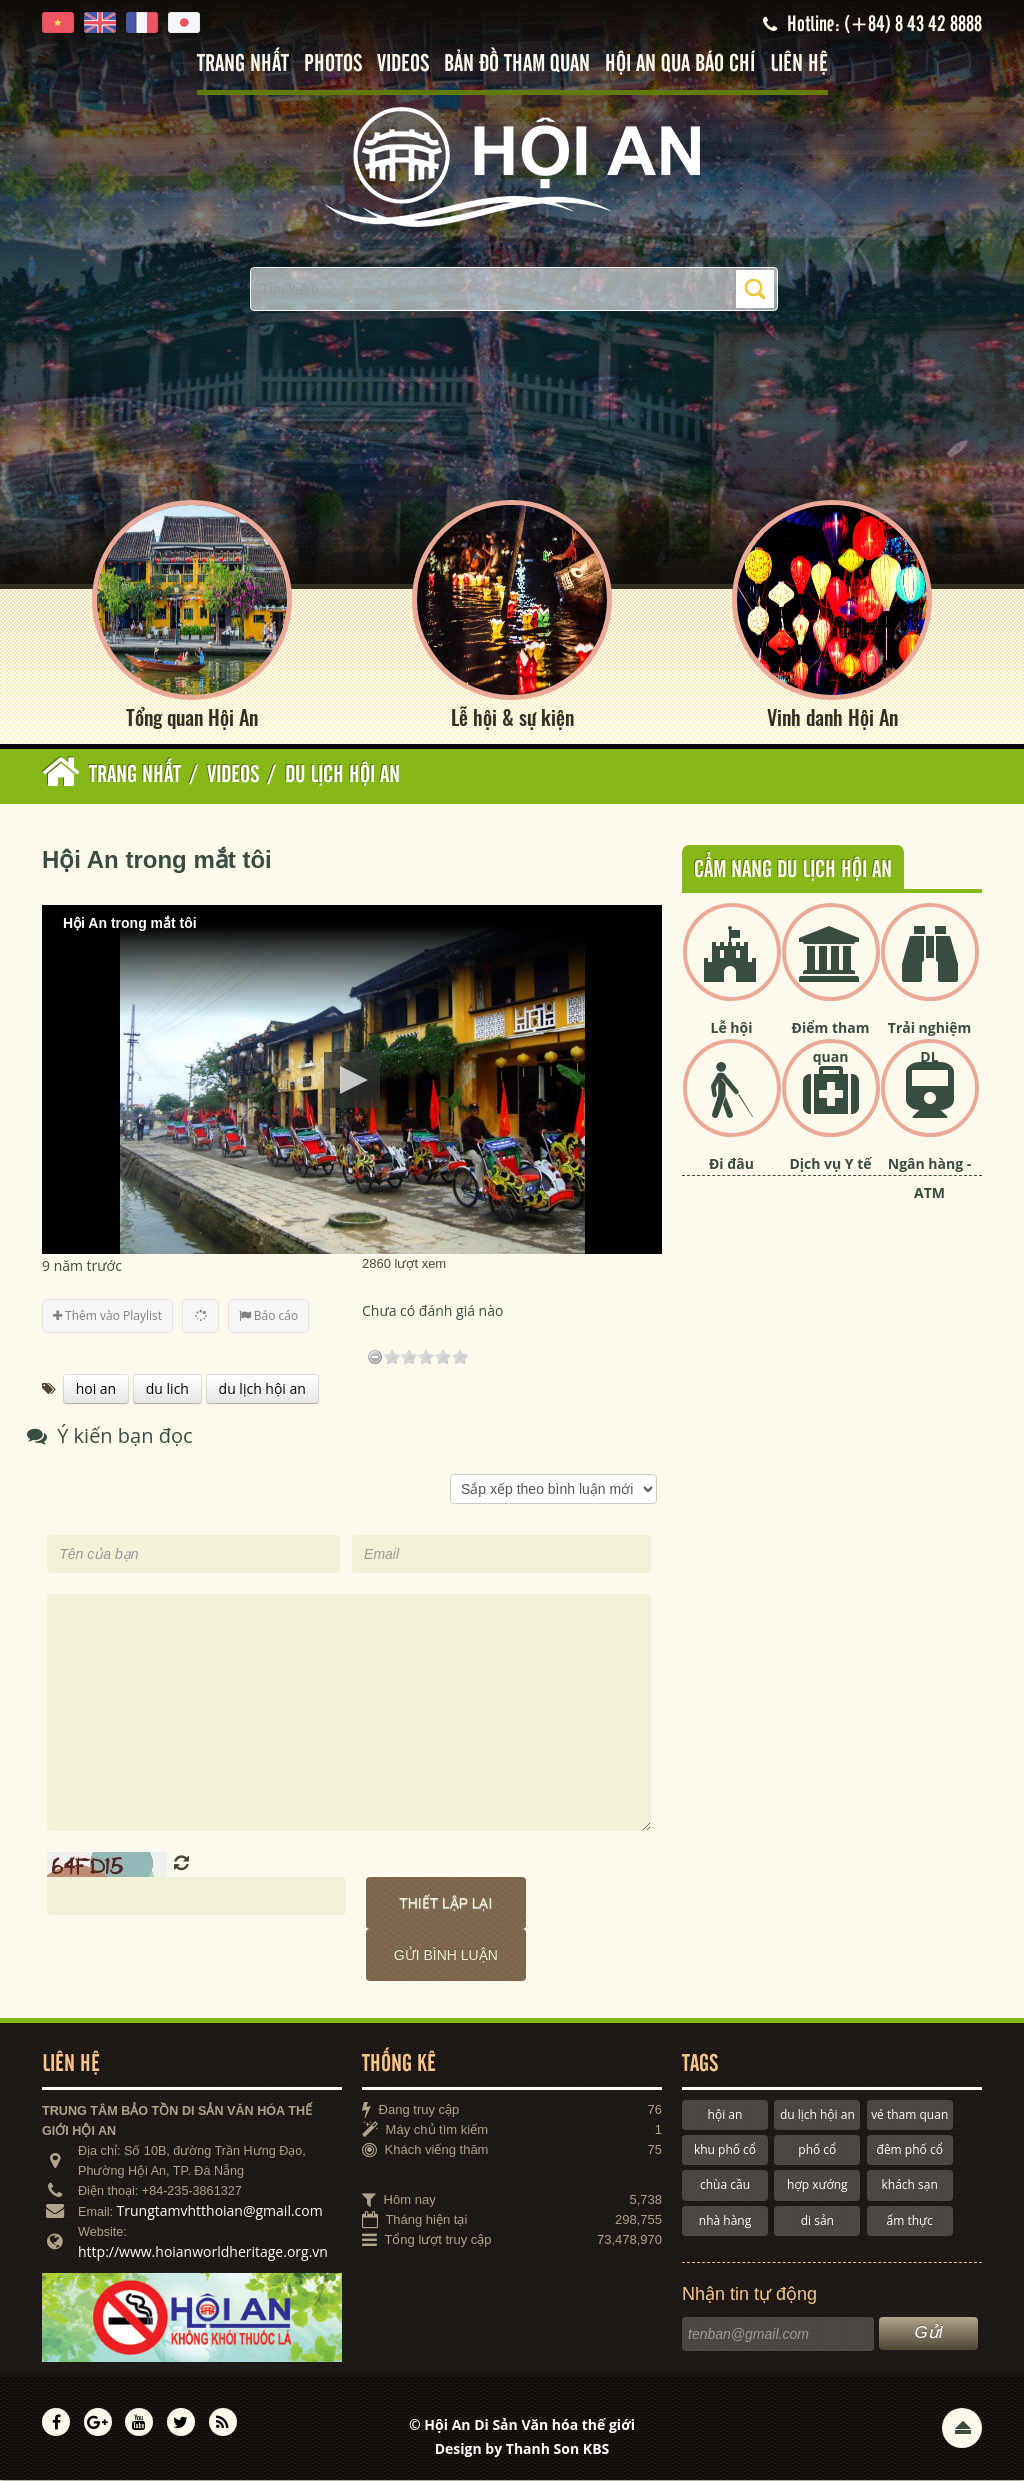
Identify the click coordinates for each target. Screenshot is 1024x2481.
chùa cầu (725, 2185)
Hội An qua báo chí (680, 64)
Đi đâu (731, 1164)
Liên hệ (799, 64)
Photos (333, 64)
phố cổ (817, 2149)
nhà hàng (725, 2220)
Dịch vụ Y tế (830, 1164)
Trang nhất (243, 64)
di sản (817, 2220)
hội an (725, 2114)
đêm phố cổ (910, 2149)
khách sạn (910, 2185)
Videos (403, 64)
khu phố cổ (725, 2149)
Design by (522, 2448)
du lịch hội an (817, 2114)
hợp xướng (817, 2185)
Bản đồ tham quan (517, 64)
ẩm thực (910, 2220)
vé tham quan (909, 2114)
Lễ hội (732, 1028)
